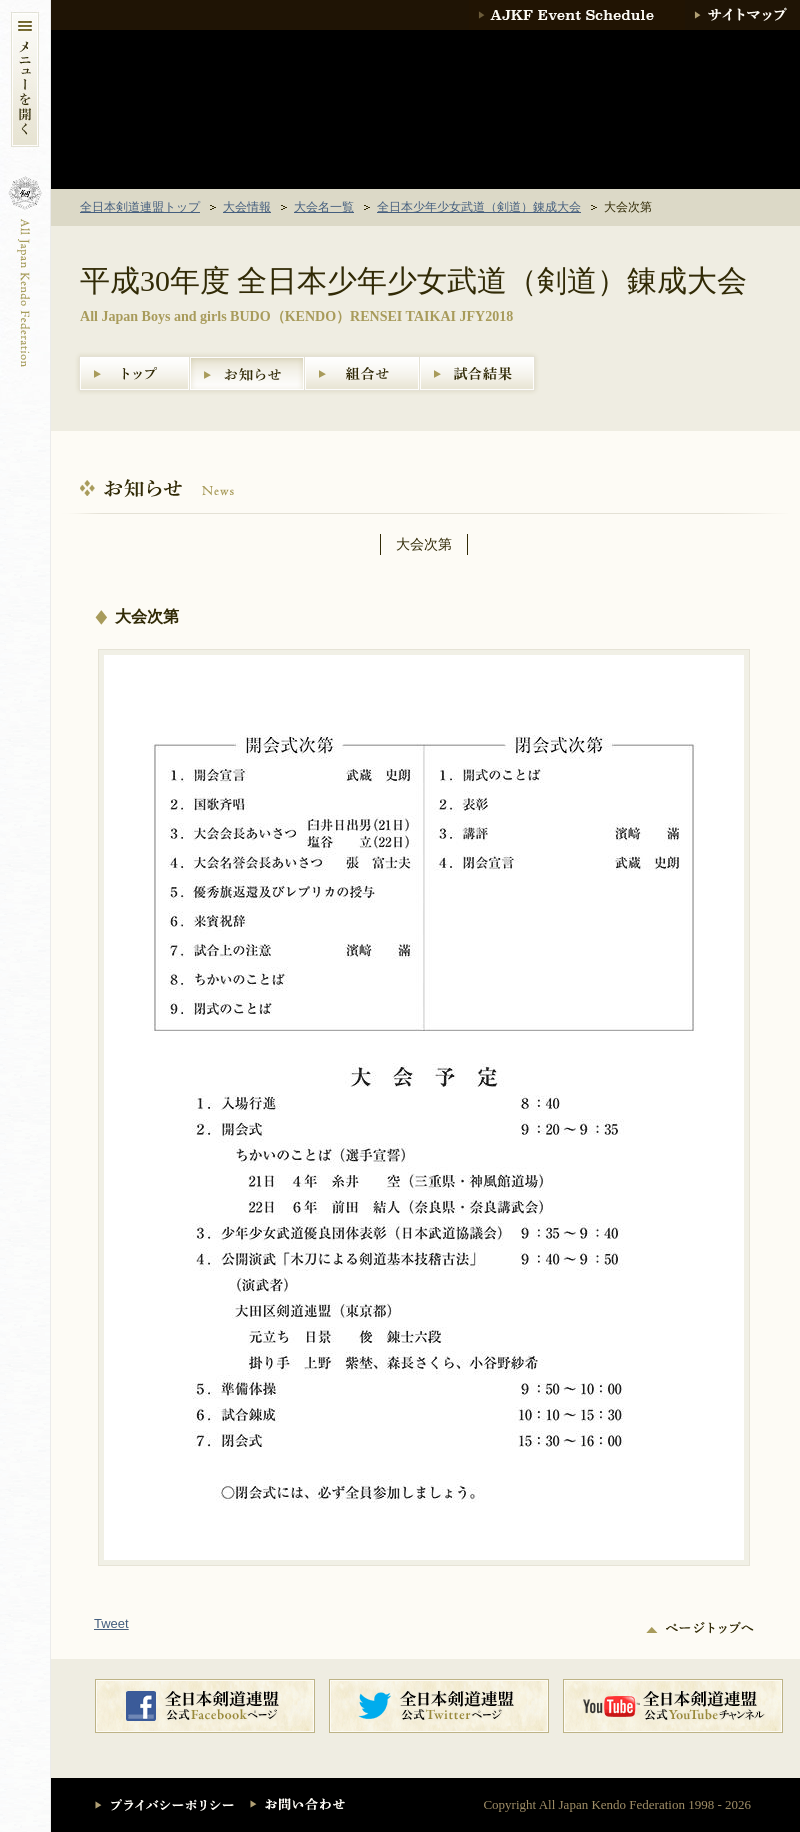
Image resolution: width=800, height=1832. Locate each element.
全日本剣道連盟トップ (140, 207)
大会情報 (247, 207)
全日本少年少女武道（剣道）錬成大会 (479, 207)
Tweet (111, 1623)
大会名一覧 (324, 207)
